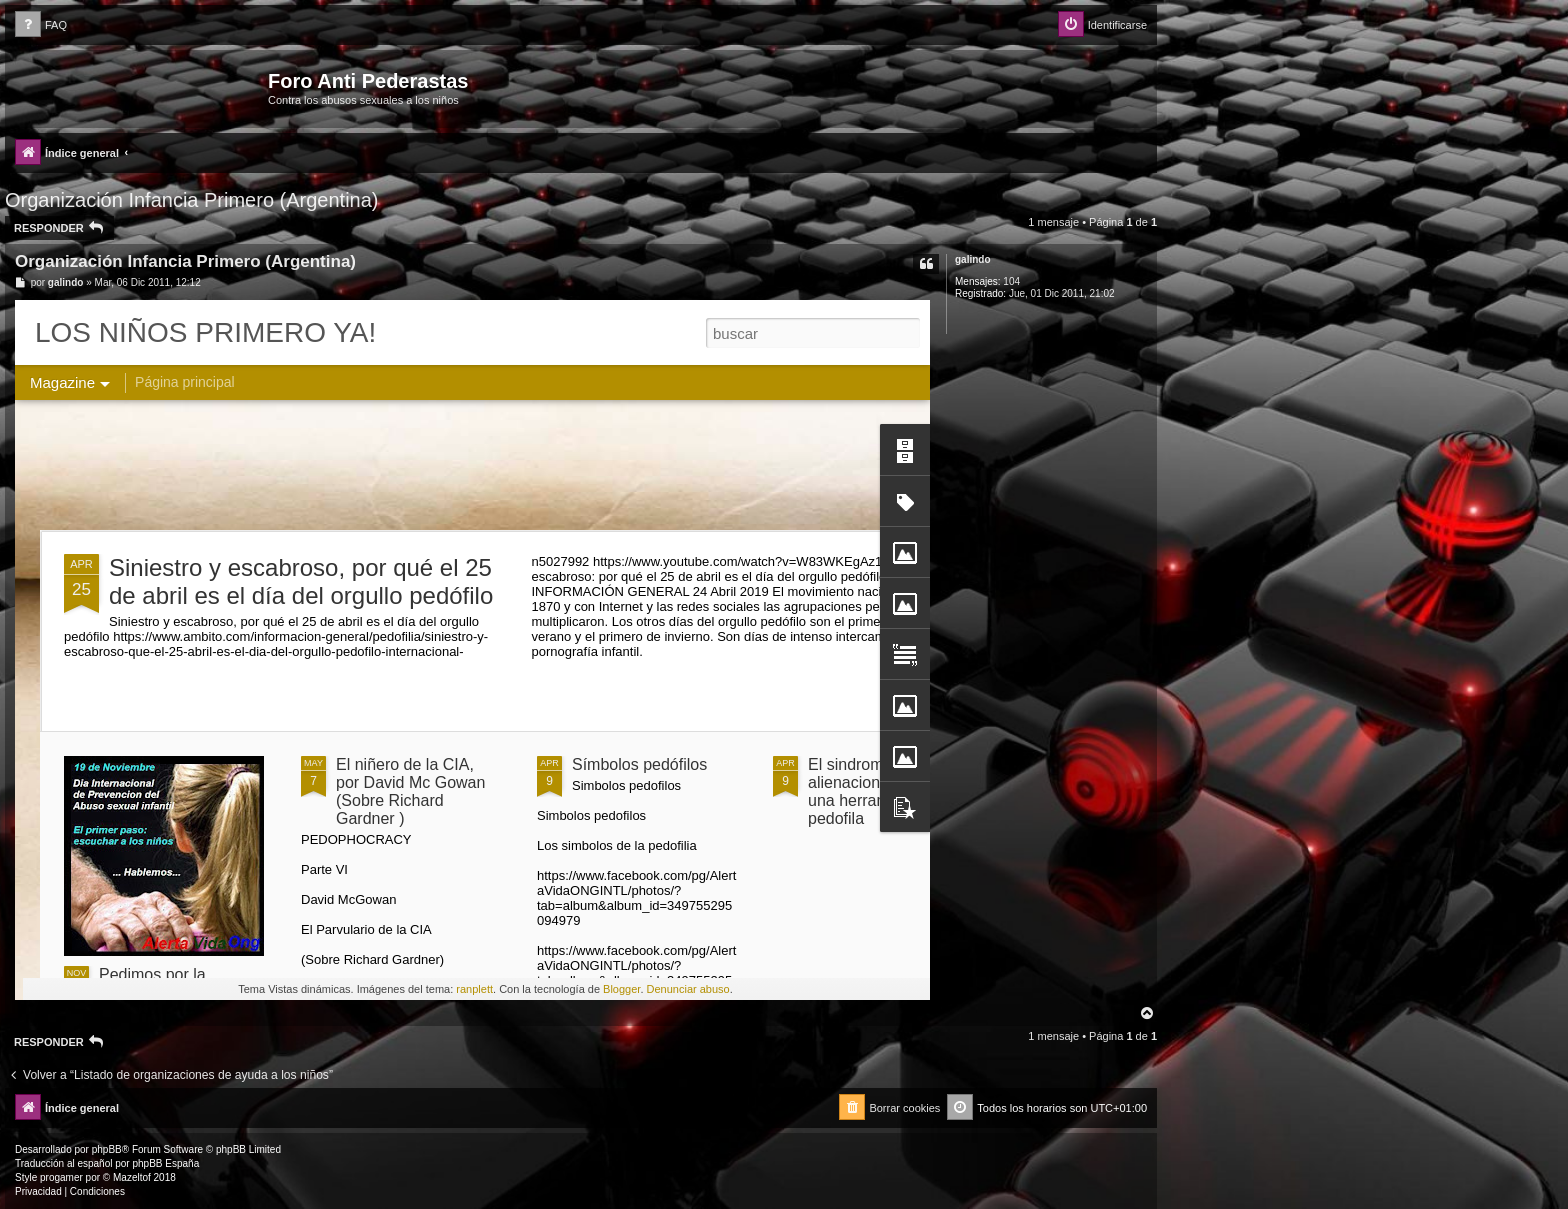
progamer (61, 1177)
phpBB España (165, 1163)
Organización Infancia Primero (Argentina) (192, 200)
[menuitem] (41, 25)
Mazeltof (132, 1177)
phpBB (107, 1149)
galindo (973, 259)
